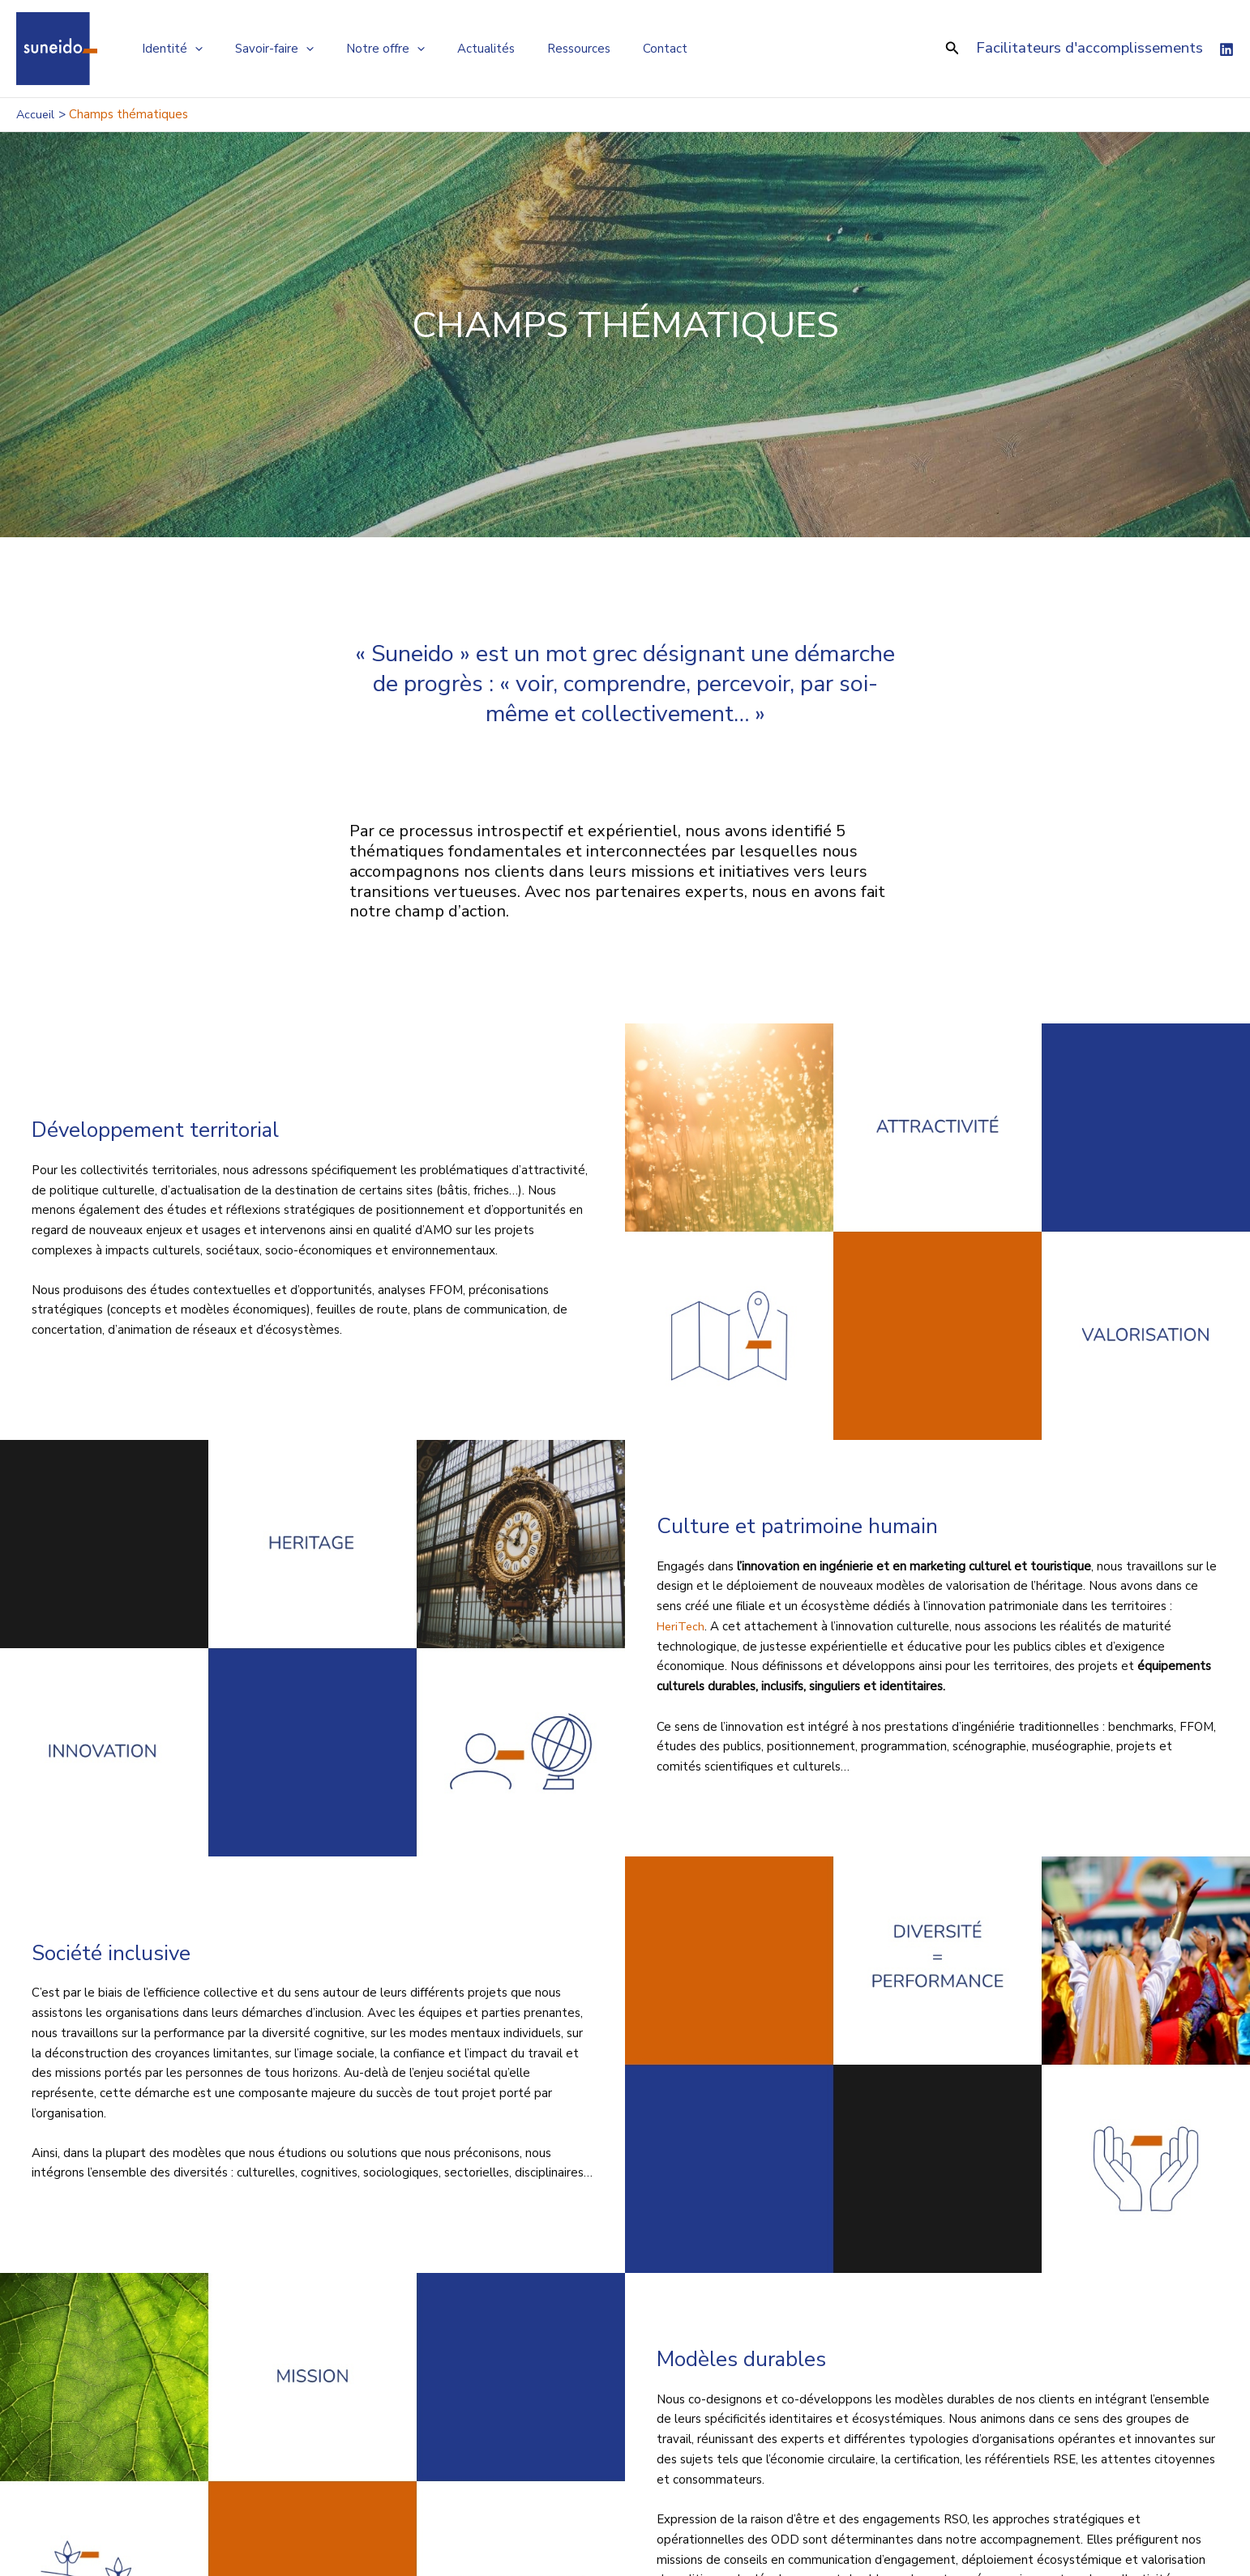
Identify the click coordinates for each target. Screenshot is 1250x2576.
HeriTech (682, 1626)
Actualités (457, 49)
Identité (168, 48)
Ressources (542, 49)
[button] (952, 49)
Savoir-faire (262, 48)
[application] (191, 48)
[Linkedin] (1226, 49)
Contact (620, 49)
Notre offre (365, 48)
